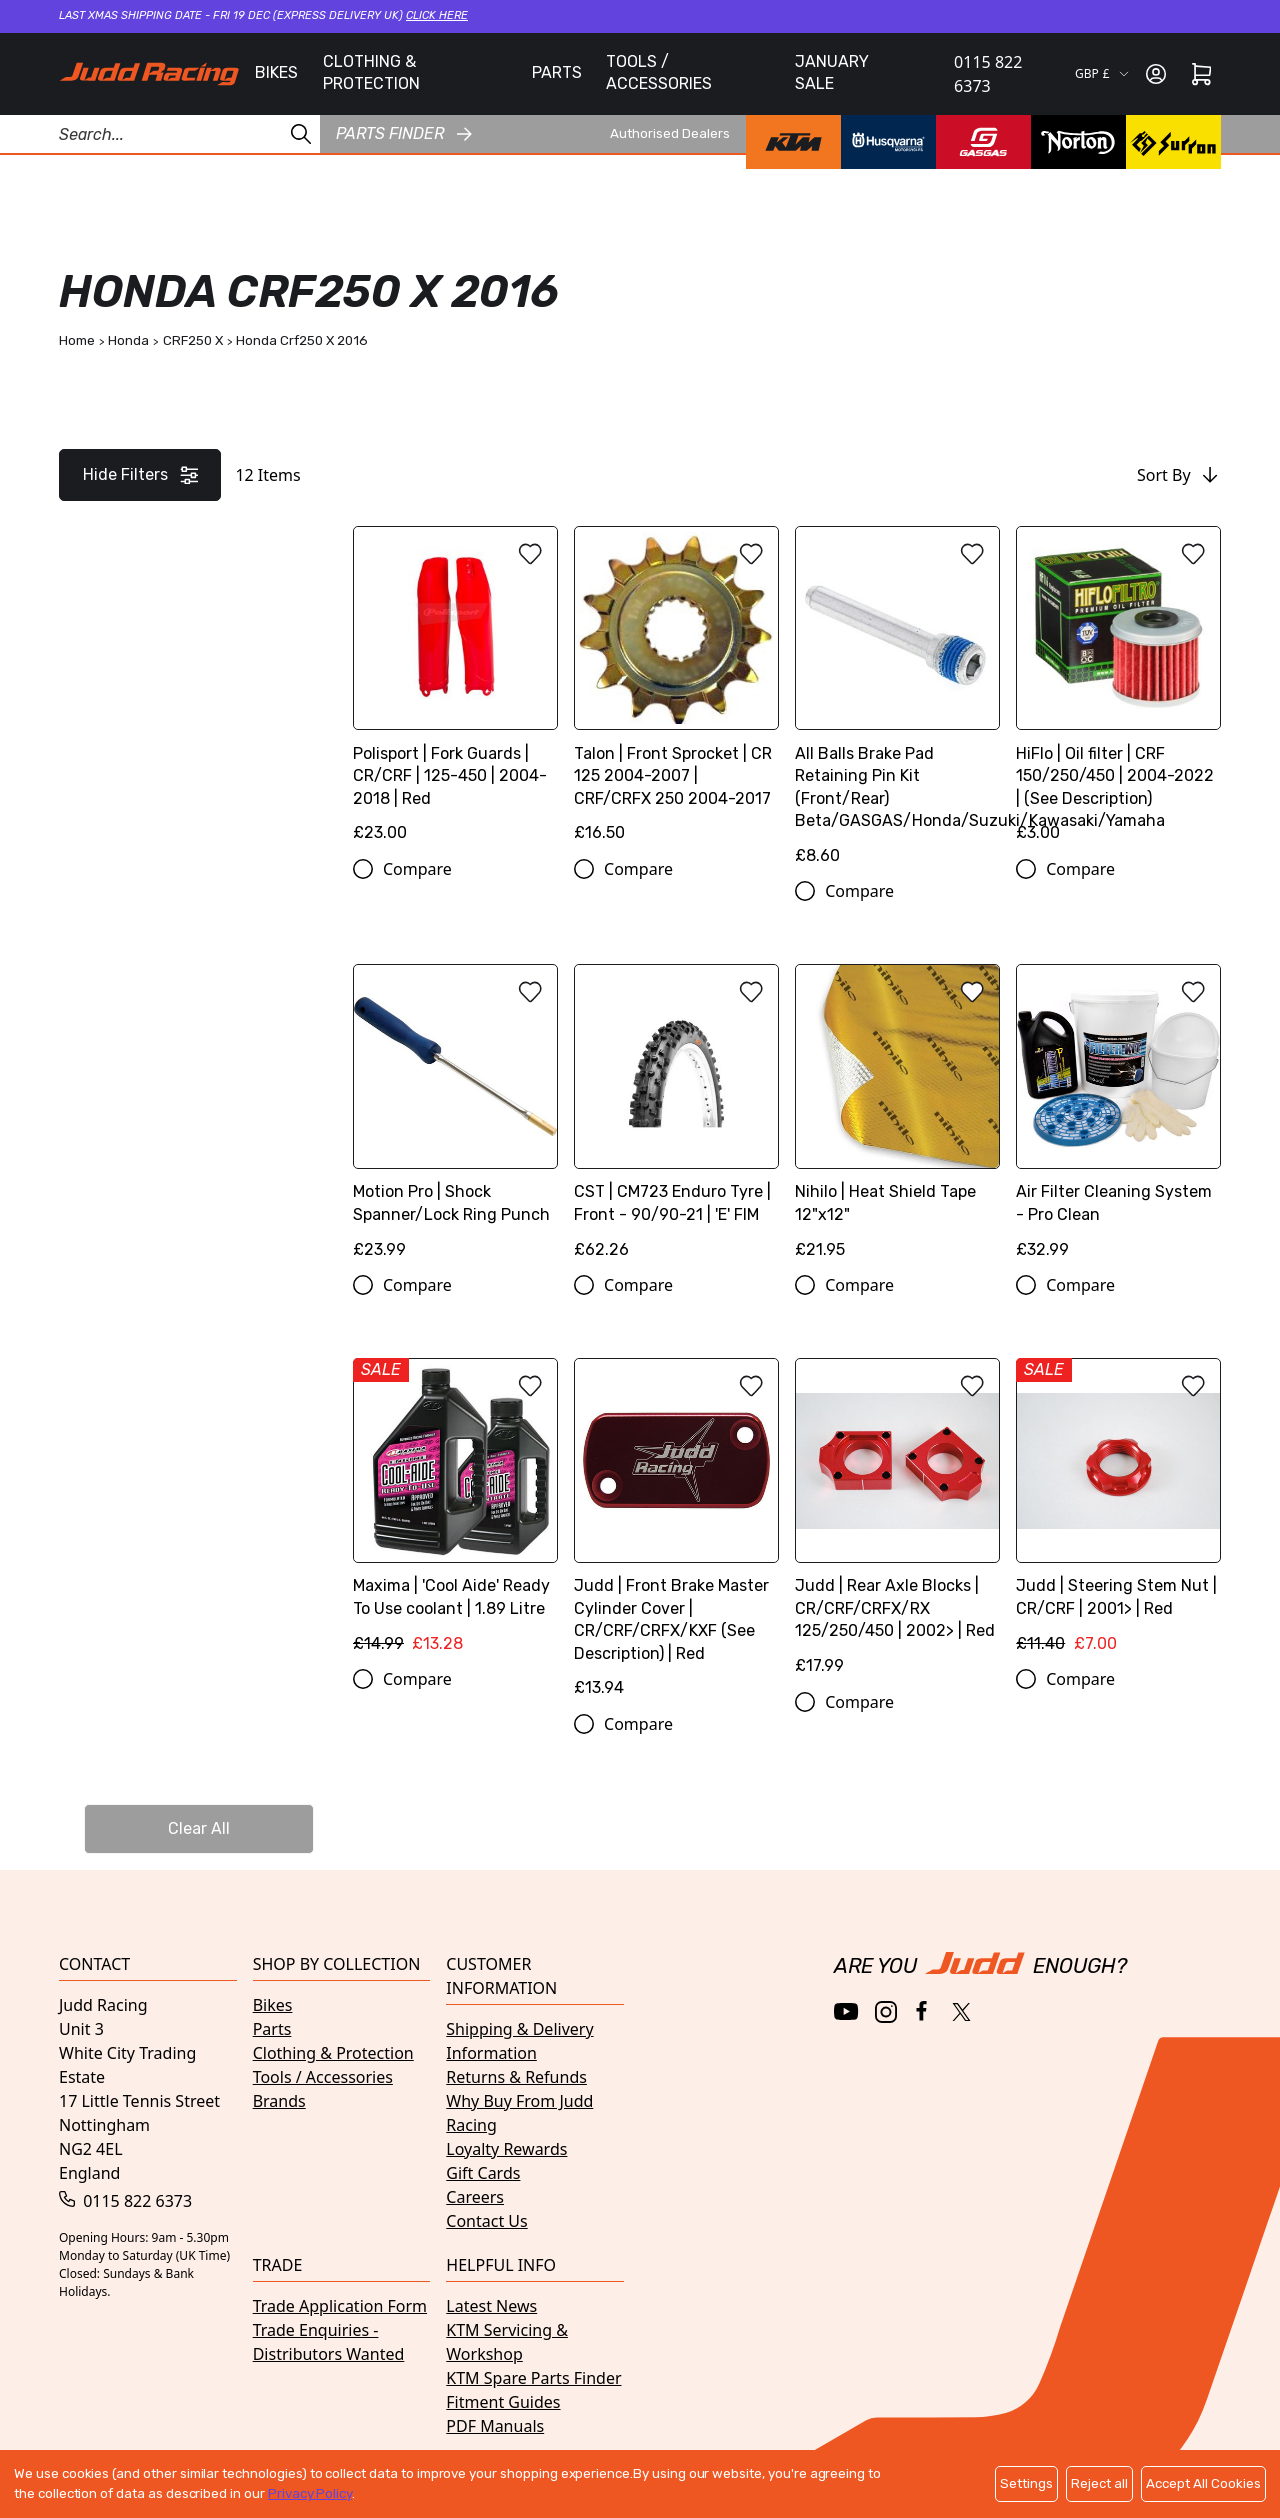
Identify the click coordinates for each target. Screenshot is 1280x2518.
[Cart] (1201, 74)
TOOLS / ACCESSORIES (659, 72)
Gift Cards (483, 2173)
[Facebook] (923, 2011)
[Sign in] (1156, 74)
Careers (475, 2197)
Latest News (491, 2306)
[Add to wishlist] (530, 554)
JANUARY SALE (832, 72)
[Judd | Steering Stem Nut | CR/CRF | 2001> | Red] (1118, 1512)
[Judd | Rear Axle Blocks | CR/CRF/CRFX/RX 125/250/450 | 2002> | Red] (897, 1523)
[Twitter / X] (961, 2012)
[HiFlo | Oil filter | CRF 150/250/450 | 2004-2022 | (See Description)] (1118, 691)
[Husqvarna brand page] (888, 142)
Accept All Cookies (1203, 2483)
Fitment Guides (503, 2402)
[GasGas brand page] (983, 142)
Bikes (273, 2005)
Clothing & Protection (333, 2053)
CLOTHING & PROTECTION (371, 72)
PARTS (557, 72)
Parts (272, 2029)
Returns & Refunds (516, 2077)
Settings (1026, 2483)
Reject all (1099, 2483)
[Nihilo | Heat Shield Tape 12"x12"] (897, 1118)
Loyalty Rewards (506, 2149)
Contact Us (486, 2221)
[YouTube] (846, 2011)
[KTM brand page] (793, 142)
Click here (437, 15)
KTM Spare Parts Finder (533, 2378)
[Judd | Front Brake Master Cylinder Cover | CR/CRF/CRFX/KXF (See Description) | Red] (676, 1535)
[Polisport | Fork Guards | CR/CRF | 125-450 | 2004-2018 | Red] (455, 691)
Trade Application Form (340, 2306)
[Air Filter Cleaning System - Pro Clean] (1118, 1118)
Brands (279, 2101)
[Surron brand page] (1173, 142)
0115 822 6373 (988, 74)
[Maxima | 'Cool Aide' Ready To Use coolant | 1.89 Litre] (455, 1512)
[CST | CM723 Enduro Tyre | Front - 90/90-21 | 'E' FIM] (676, 1118)
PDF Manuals (495, 2426)
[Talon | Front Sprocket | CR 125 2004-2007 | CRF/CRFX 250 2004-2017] (676, 691)
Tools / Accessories (323, 2077)
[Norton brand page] (1078, 142)
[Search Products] (160, 134)
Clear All (199, 1828)
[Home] (149, 74)
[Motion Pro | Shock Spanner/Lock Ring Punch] (455, 1118)
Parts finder (403, 133)
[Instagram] (886, 2012)
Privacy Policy (310, 2493)
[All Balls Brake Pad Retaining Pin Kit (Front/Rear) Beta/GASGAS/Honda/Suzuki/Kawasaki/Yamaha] (897, 703)
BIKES (276, 72)
